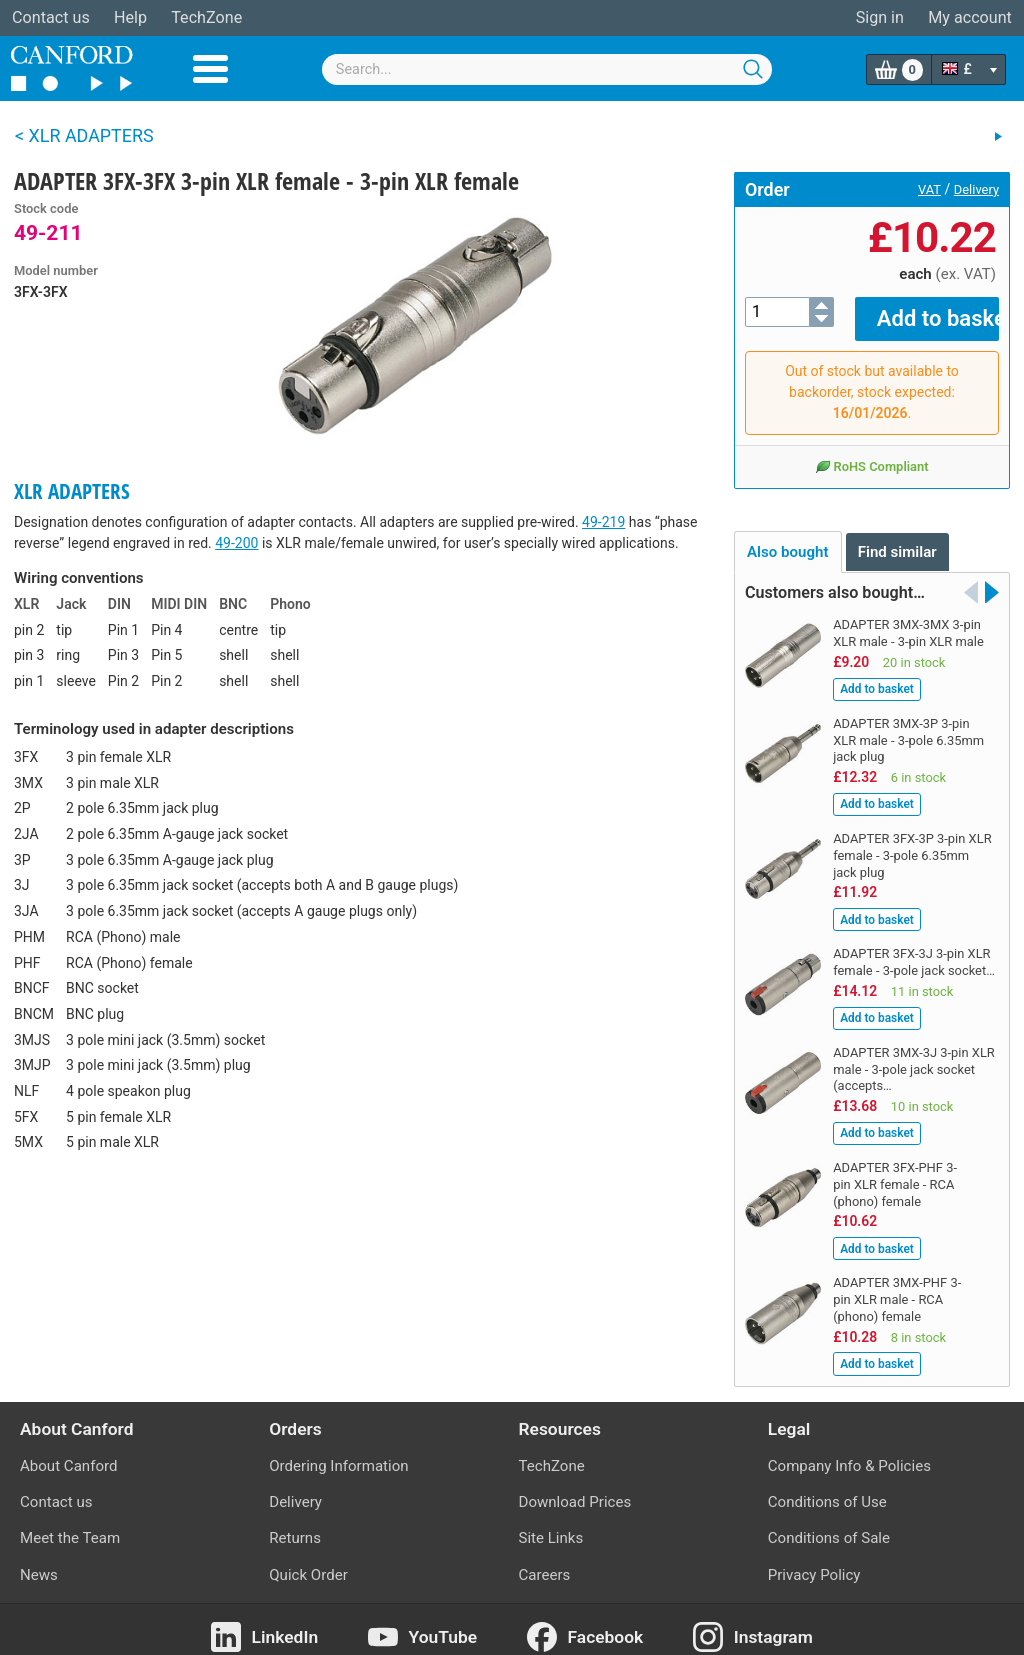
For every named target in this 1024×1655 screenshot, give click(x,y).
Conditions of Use (827, 1488)
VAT (929, 189)
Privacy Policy (814, 1561)
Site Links (551, 1524)
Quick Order (308, 1561)
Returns (295, 1524)
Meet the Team (70, 1524)
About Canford (68, 1452)
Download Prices (575, 1488)
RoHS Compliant (871, 452)
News (39, 1561)
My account (970, 17)
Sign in (880, 17)
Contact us (51, 17)
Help (130, 17)
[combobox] (547, 69)
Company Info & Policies (849, 1452)
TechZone (206, 17)
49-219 (603, 522)
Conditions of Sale (829, 1524)
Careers (545, 1561)
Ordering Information (338, 1452)
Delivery (976, 189)
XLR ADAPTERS (72, 491)
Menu (210, 69)
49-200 (236, 543)
